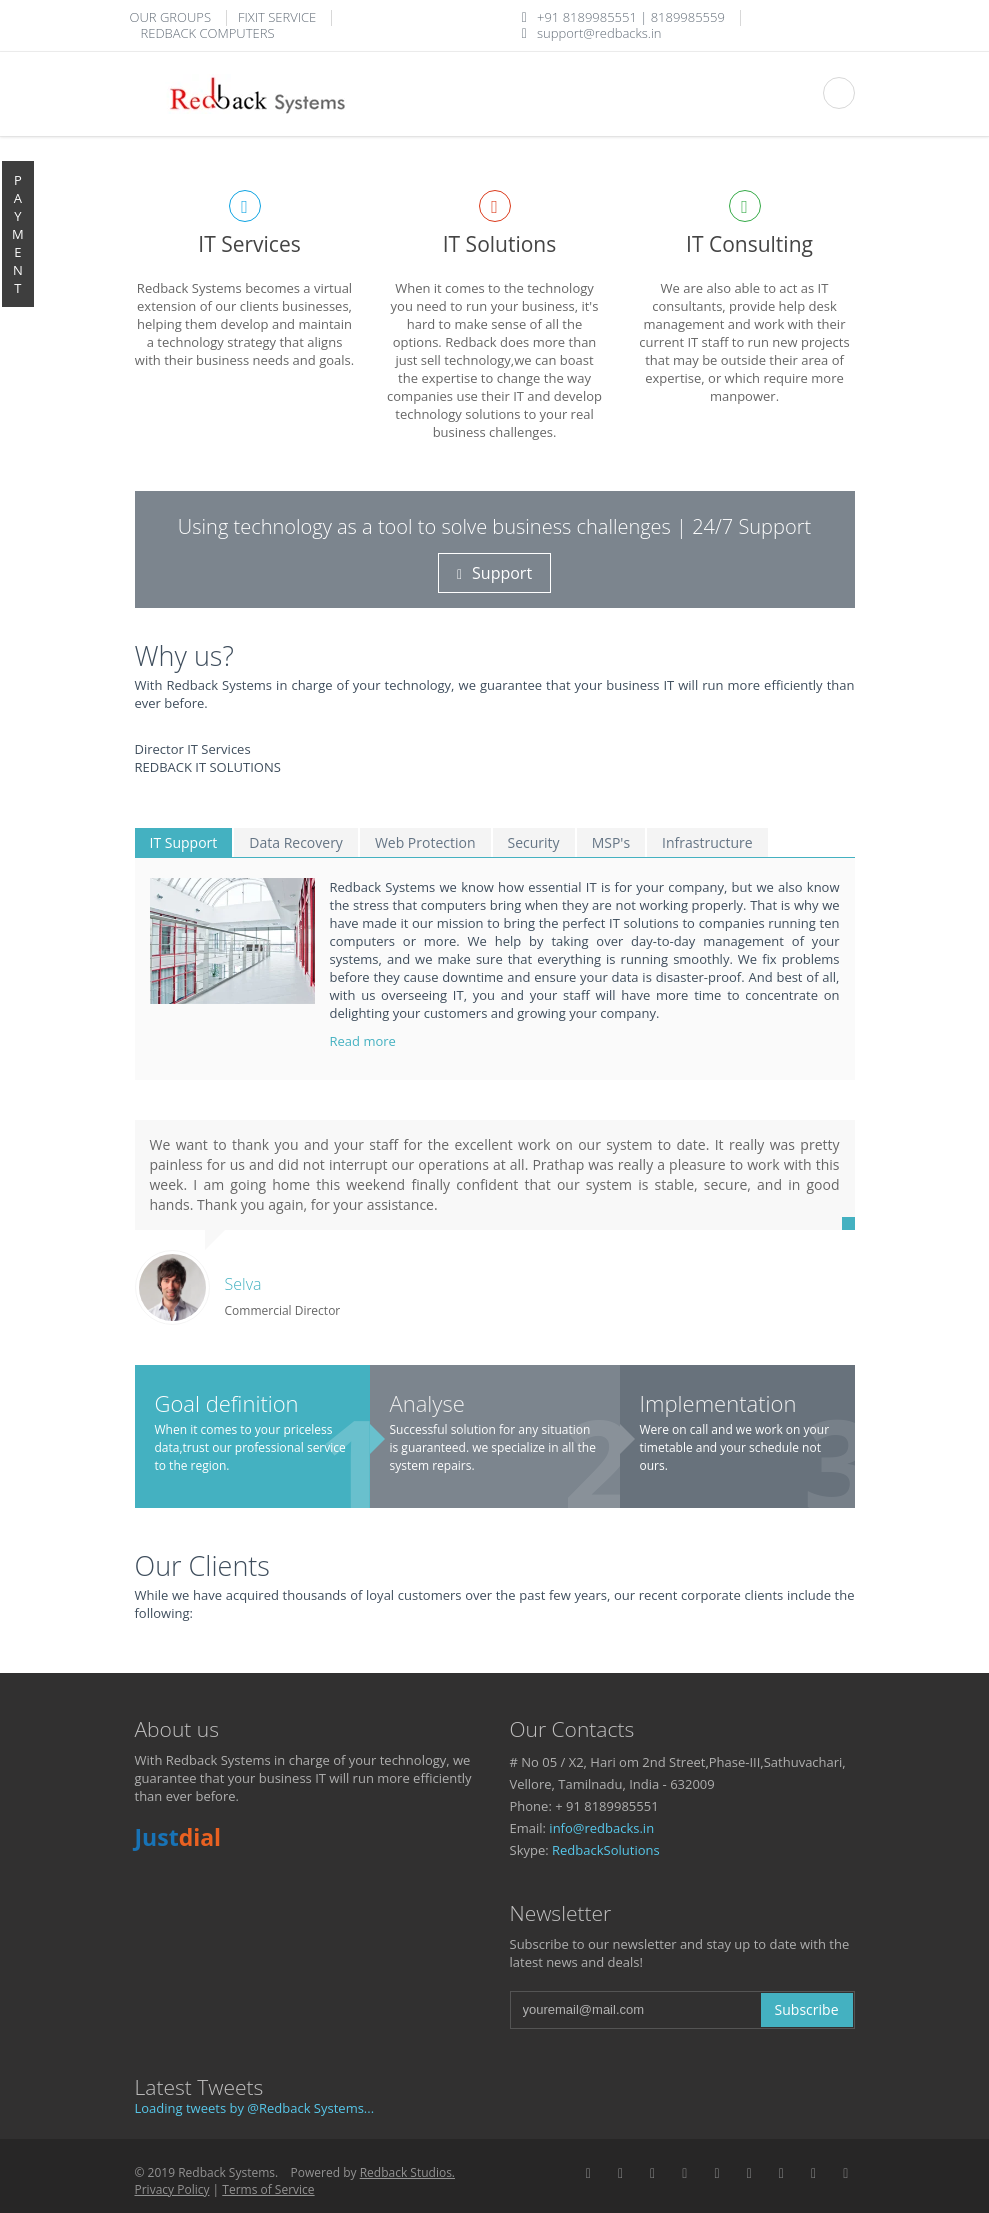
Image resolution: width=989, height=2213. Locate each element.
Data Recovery (296, 842)
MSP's (611, 842)
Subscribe (807, 2009)
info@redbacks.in (601, 1828)
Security (534, 842)
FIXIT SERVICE (277, 17)
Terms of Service (268, 2189)
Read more (365, 1041)
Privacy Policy (172, 2189)
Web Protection (425, 842)
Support (494, 573)
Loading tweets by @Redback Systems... (255, 2108)
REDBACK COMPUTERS (208, 33)
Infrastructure (707, 842)
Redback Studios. (407, 2172)
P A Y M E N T (18, 234)
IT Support (184, 842)
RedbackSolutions (606, 1850)
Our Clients (202, 1565)
